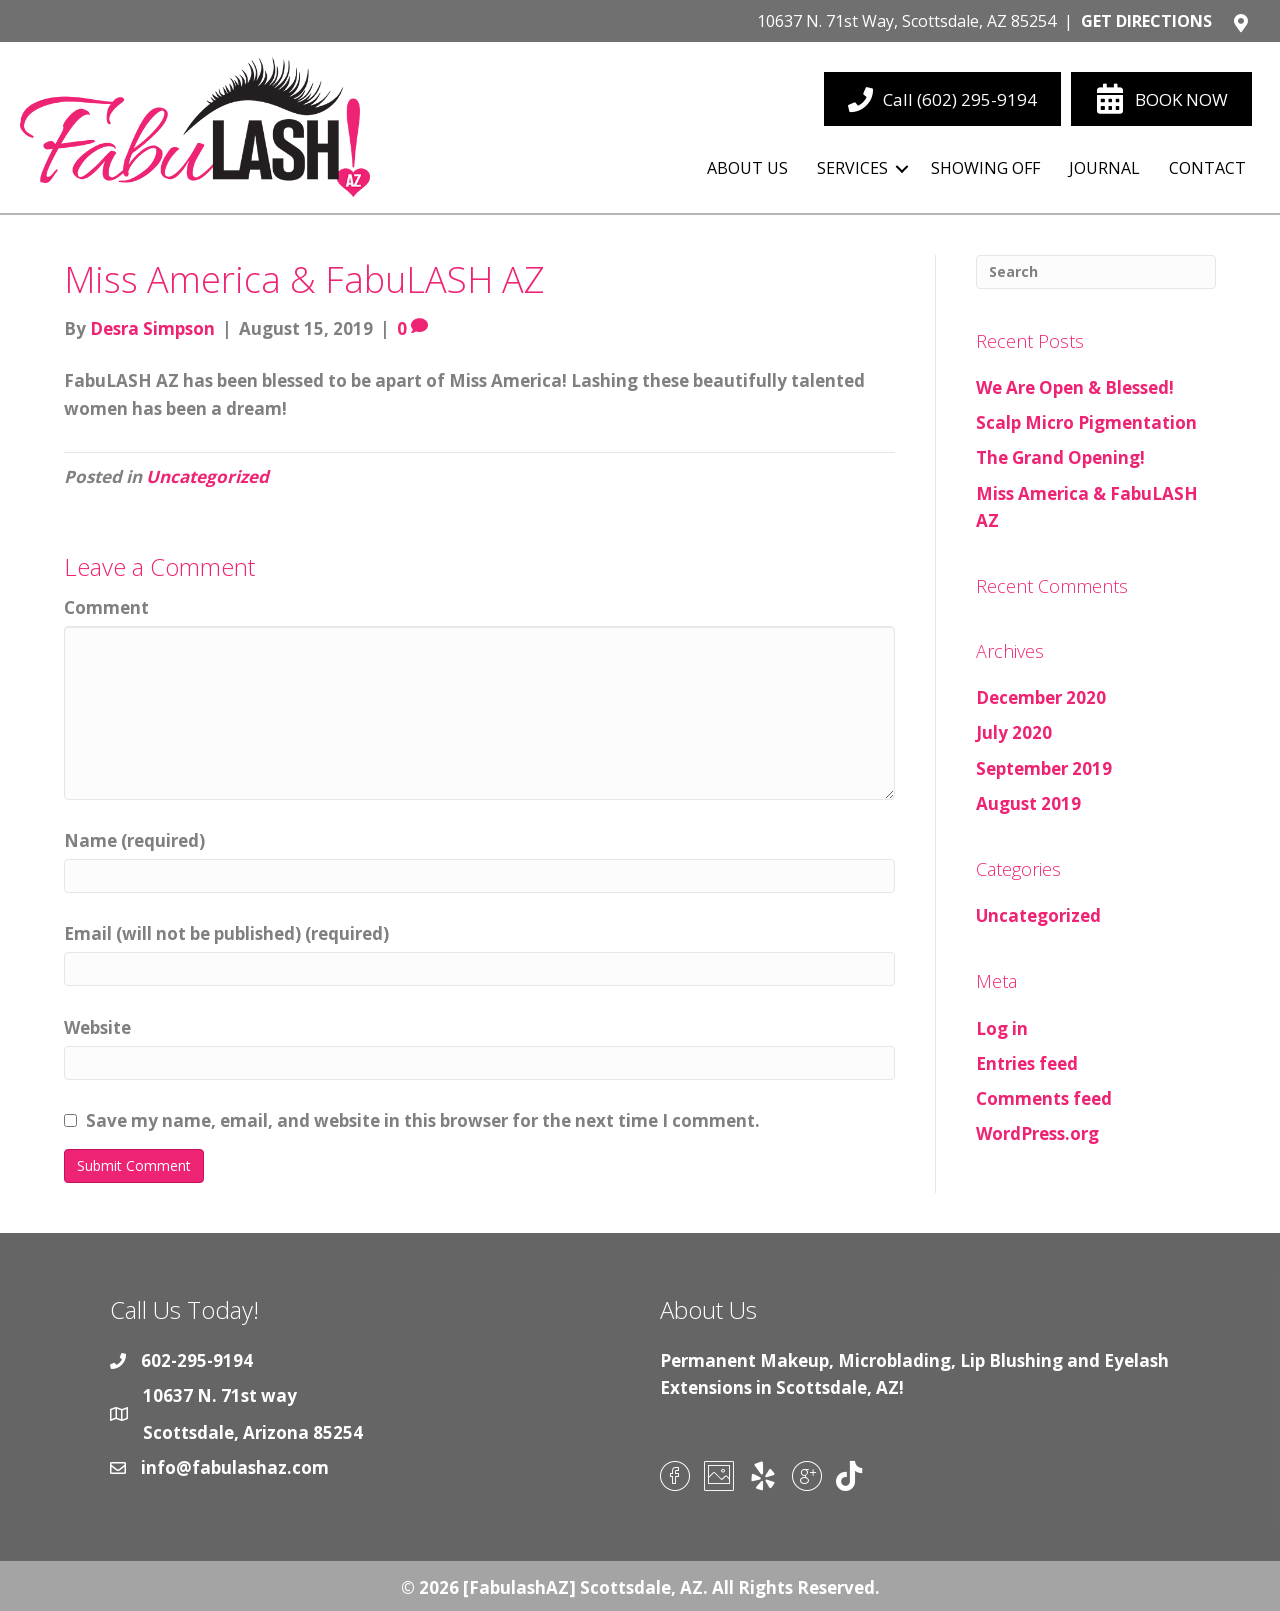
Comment (106, 607)
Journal (1104, 168)
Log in (1002, 1028)
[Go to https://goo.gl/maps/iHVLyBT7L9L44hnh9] (635, 26)
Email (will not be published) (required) (226, 933)
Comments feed (1044, 1098)
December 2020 (1041, 697)
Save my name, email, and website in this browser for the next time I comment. (423, 1120)
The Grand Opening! (1060, 457)
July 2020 (1014, 732)
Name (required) (134, 840)
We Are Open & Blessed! (1075, 387)
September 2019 (1044, 768)
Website (97, 1027)
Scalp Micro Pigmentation (1086, 422)
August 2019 (1028, 803)
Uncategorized (207, 476)
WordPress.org (1037, 1133)
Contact (1207, 168)
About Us (747, 168)
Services (852, 168)
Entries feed (1027, 1063)
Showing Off (985, 168)
